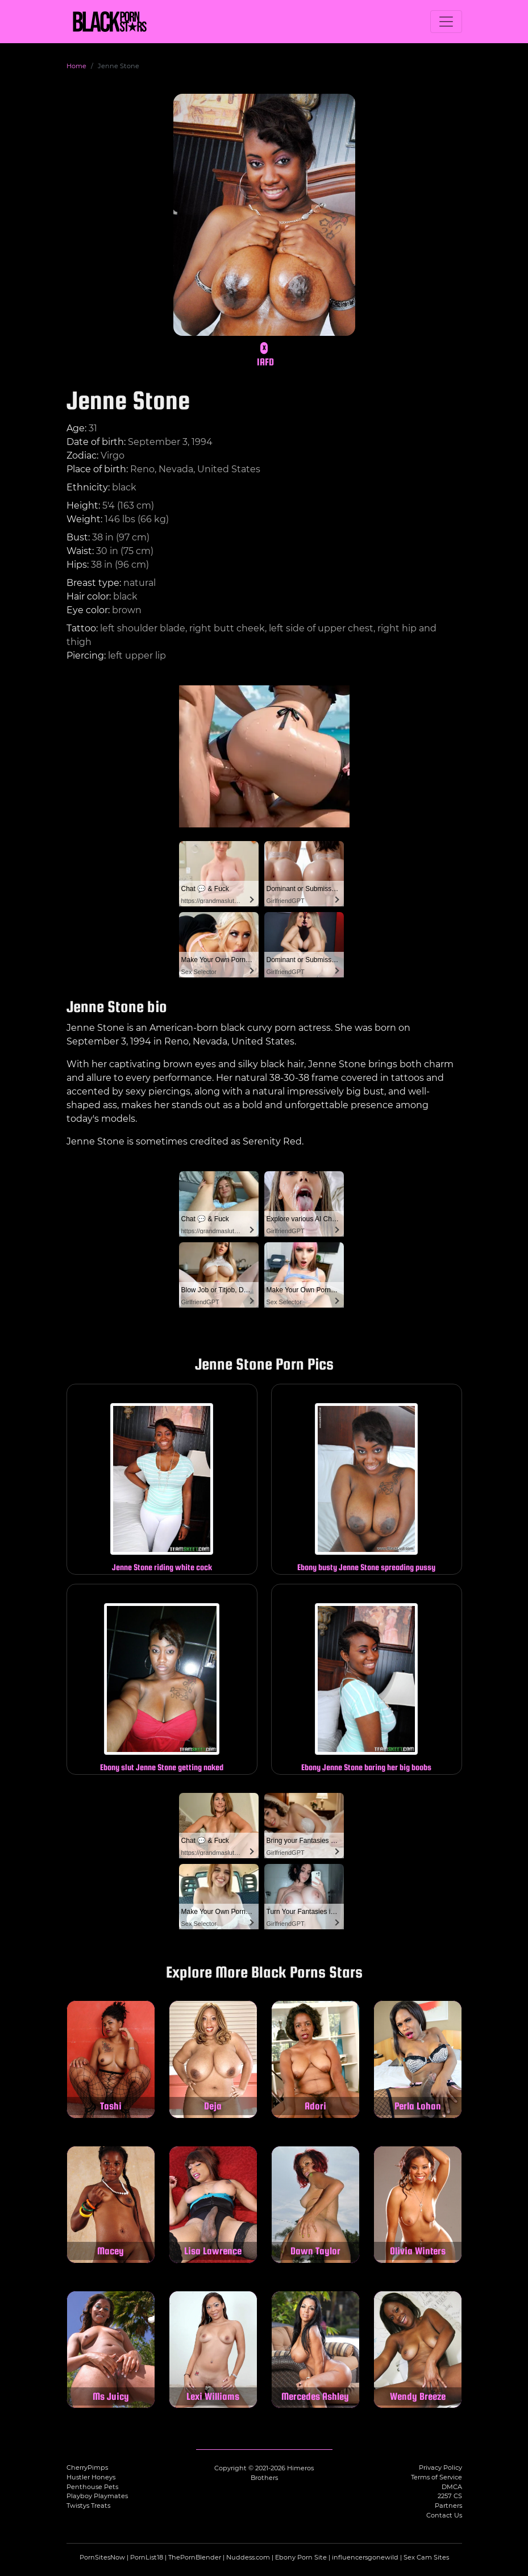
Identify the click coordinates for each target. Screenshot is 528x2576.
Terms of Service (436, 2477)
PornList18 (146, 2557)
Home (76, 66)
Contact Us (444, 2515)
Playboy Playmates (97, 2496)
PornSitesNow (102, 2557)
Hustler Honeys (90, 2477)
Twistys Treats (88, 2506)
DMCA (452, 2487)
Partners (448, 2506)
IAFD (265, 362)
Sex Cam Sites (426, 2557)
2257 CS (450, 2496)
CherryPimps (87, 2467)
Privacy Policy (440, 2467)
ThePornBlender (194, 2557)
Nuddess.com (248, 2557)
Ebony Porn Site (301, 2557)
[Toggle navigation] (446, 21)
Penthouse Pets (92, 2487)
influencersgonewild (365, 2557)
